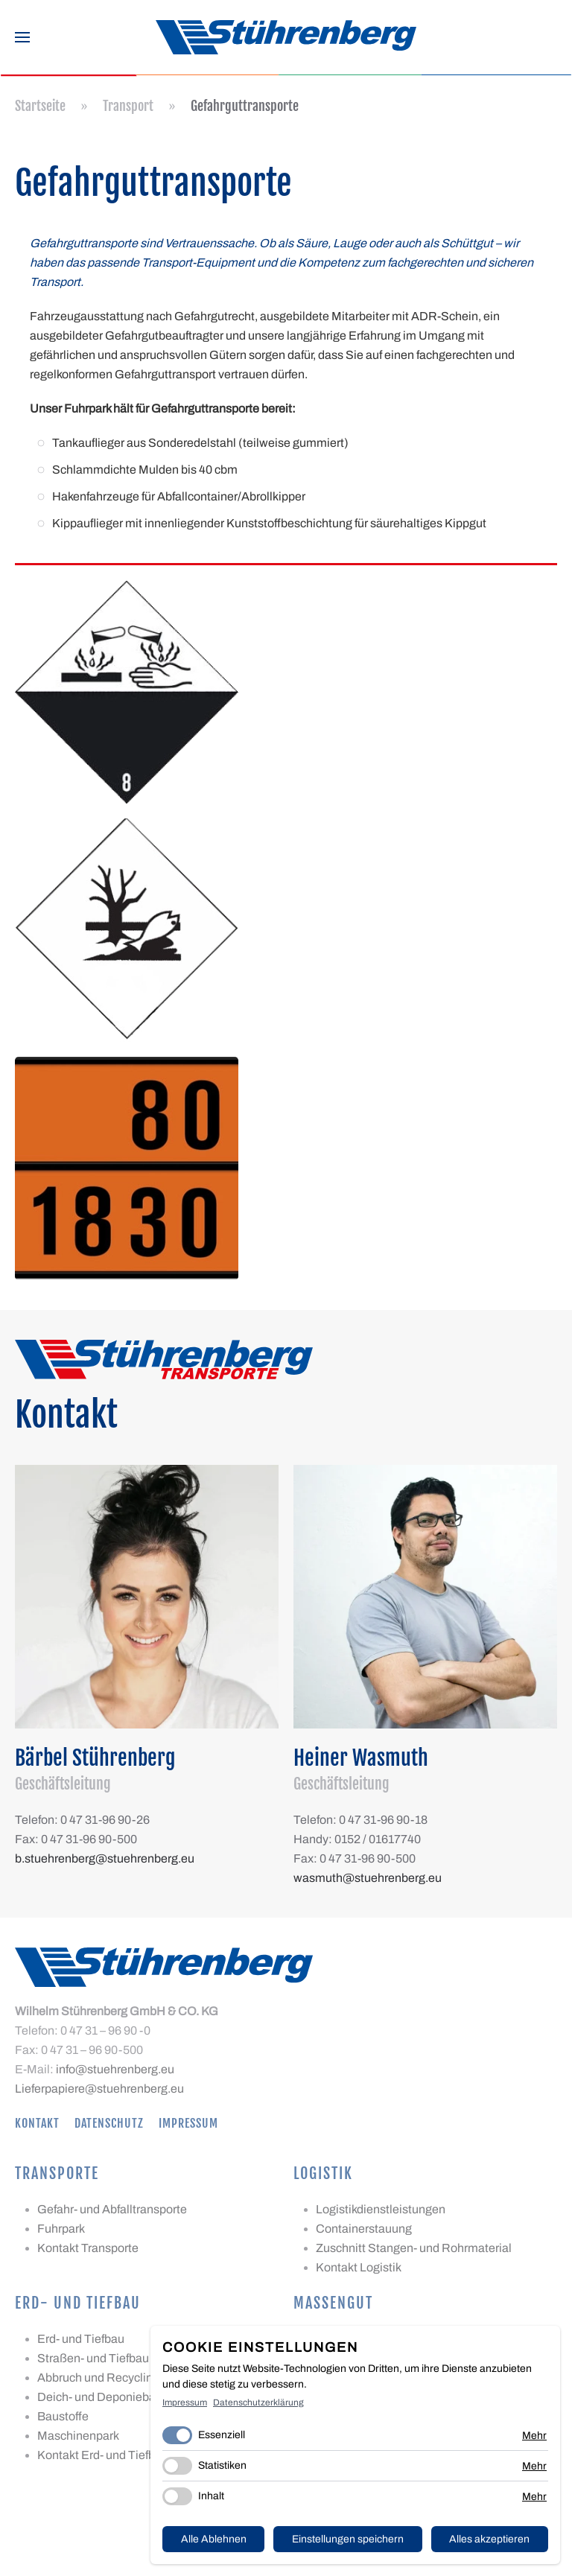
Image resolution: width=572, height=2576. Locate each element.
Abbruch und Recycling (98, 2377)
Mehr (534, 2435)
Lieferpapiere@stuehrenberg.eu (99, 2088)
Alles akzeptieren (489, 2539)
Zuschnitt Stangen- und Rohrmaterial (414, 2248)
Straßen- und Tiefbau (93, 2358)
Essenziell (221, 2434)
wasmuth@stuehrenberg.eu (367, 1877)
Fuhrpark (61, 2228)
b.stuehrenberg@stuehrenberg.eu (104, 1858)
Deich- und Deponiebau (99, 2397)
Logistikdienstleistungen (380, 2209)
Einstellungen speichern (348, 2539)
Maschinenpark (78, 2435)
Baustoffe (63, 2416)
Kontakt (37, 2123)
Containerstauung (364, 2228)
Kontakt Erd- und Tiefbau (102, 2455)
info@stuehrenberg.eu (115, 2069)
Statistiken (222, 2465)
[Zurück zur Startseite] (286, 37)
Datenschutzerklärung (258, 2402)
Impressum (188, 2123)
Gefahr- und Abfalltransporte (112, 2209)
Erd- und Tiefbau (80, 2338)
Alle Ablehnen (214, 2539)
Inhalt (211, 2496)
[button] (22, 37)
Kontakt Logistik (358, 2267)
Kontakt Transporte (88, 2248)
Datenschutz (109, 2123)
